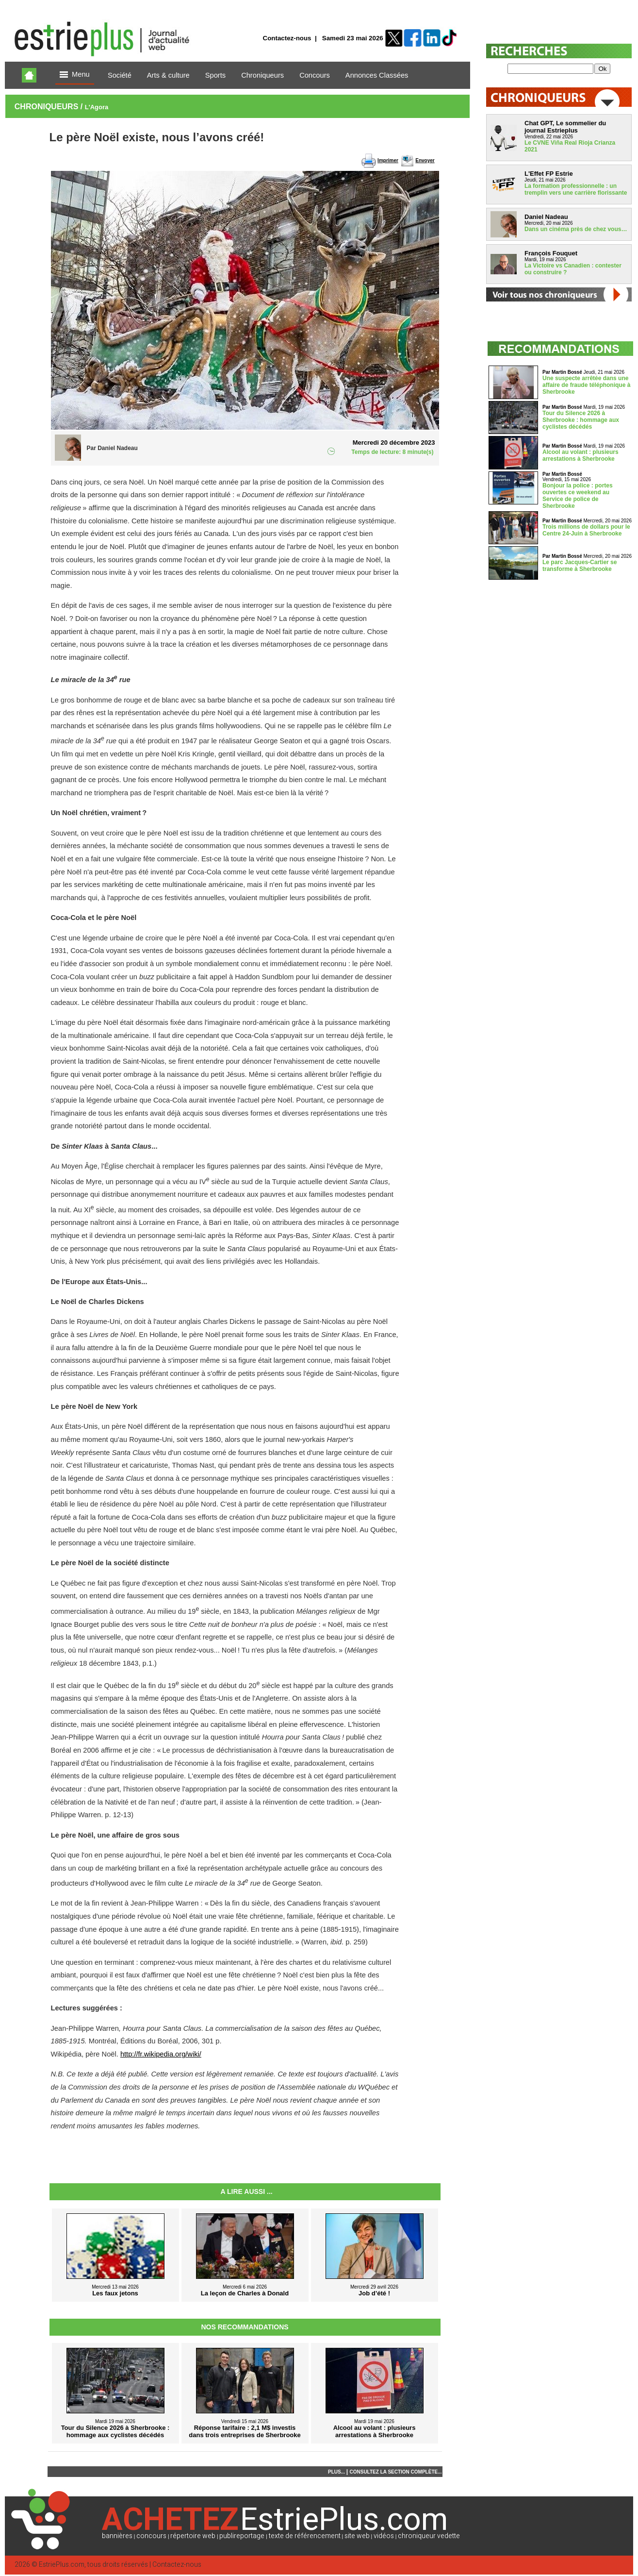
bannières (117, 2536)
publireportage (241, 2536)
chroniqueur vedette (429, 2536)
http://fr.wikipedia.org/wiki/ (160, 2054)
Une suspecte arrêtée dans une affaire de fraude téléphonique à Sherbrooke (586, 385)
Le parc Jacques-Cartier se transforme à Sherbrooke (579, 565)
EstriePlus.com (61, 2564)
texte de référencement (305, 2536)
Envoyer (424, 160)
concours (151, 2536)
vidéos (384, 2536)
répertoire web (192, 2536)
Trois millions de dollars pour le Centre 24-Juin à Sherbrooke (586, 530)
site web (357, 2536)
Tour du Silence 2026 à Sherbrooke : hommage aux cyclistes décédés (580, 420)
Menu (75, 75)
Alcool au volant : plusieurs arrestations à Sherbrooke (580, 455)
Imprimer (387, 160)
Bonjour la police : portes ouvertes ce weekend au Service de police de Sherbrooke (577, 495)
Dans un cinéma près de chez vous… (575, 229)
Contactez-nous (287, 38)
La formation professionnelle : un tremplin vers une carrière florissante (575, 189)
